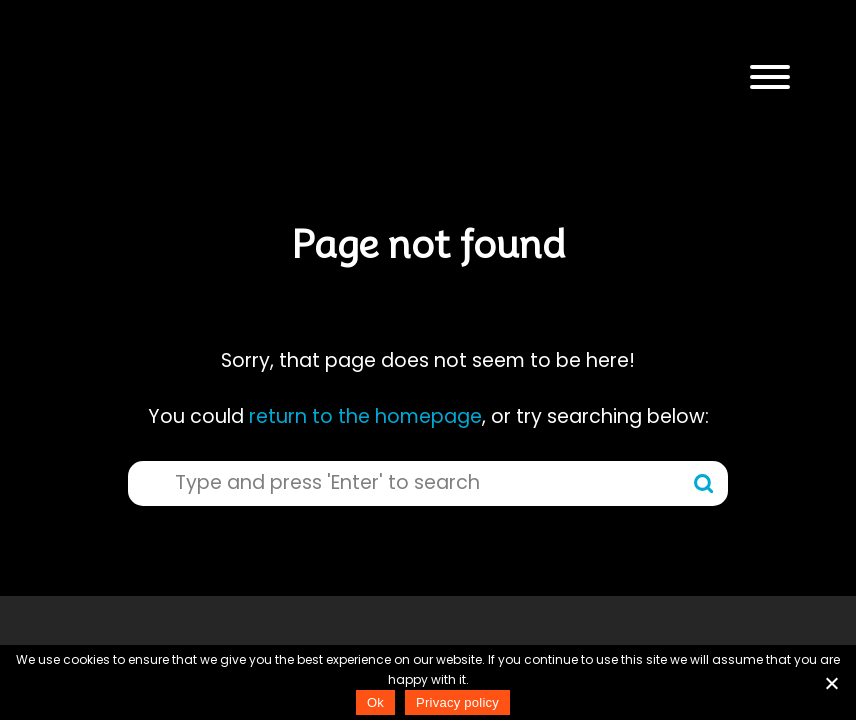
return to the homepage (365, 416)
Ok (375, 702)
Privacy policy (457, 702)
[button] (770, 77)
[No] (831, 683)
